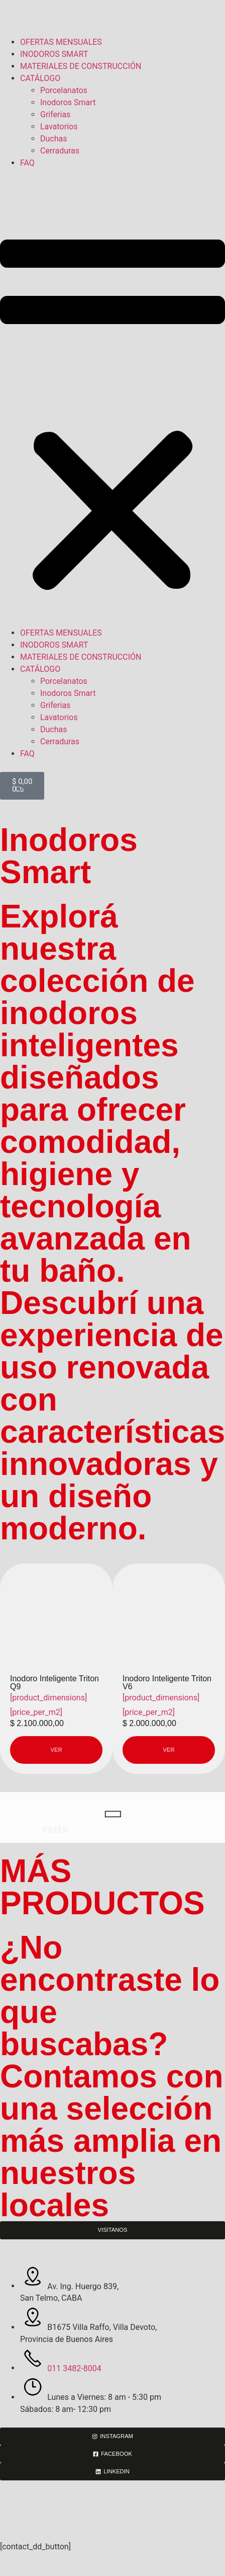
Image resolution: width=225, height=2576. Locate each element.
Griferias (55, 114)
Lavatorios (58, 126)
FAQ (27, 163)
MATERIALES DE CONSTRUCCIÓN (80, 66)
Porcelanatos (63, 90)
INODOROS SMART (54, 54)
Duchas (53, 138)
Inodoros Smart (67, 102)
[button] (112, 398)
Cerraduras (59, 150)
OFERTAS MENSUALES (61, 42)
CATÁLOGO (40, 78)
